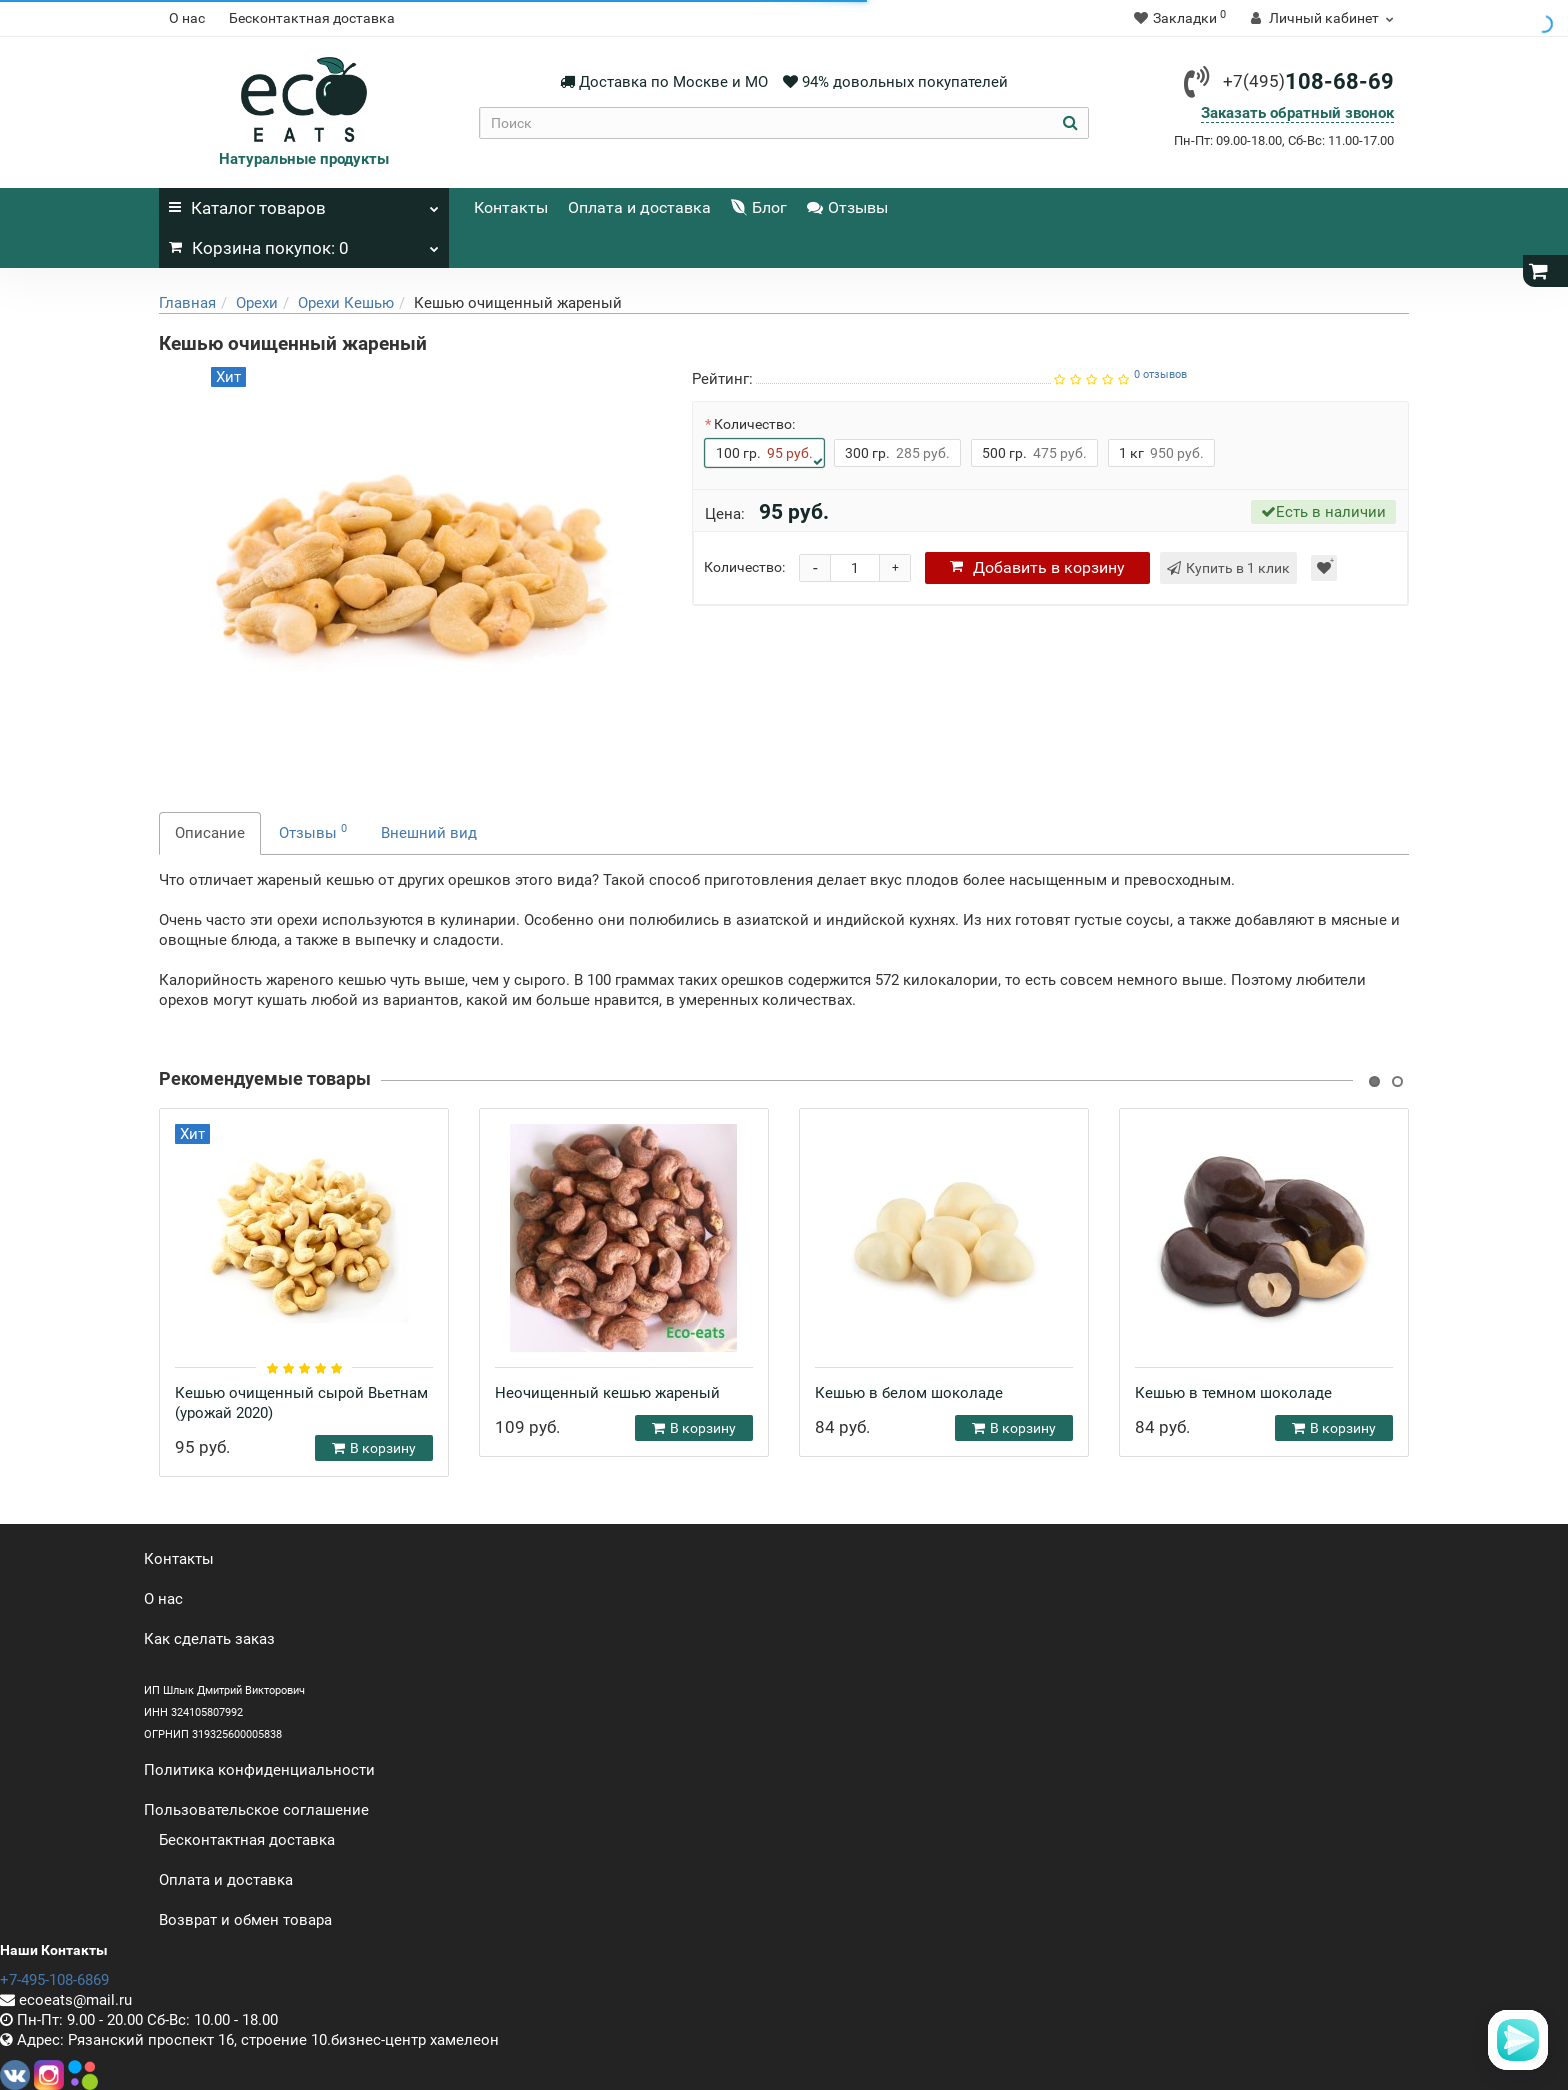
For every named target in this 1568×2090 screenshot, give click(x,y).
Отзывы (847, 207)
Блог (759, 207)
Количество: (754, 424)
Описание (210, 833)
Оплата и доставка (639, 207)
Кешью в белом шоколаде (909, 1393)
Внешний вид (429, 833)
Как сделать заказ (209, 1639)
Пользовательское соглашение (256, 1810)
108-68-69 (1308, 81)
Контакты (511, 207)
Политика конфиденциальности (259, 1770)
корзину (1037, 567)
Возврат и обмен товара (245, 1920)
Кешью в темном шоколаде (1233, 1393)
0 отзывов (1160, 374)
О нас (187, 18)
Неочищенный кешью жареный (607, 1393)
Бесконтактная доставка (312, 18)
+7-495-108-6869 (54, 1980)
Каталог (304, 203)
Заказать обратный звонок (1297, 113)
